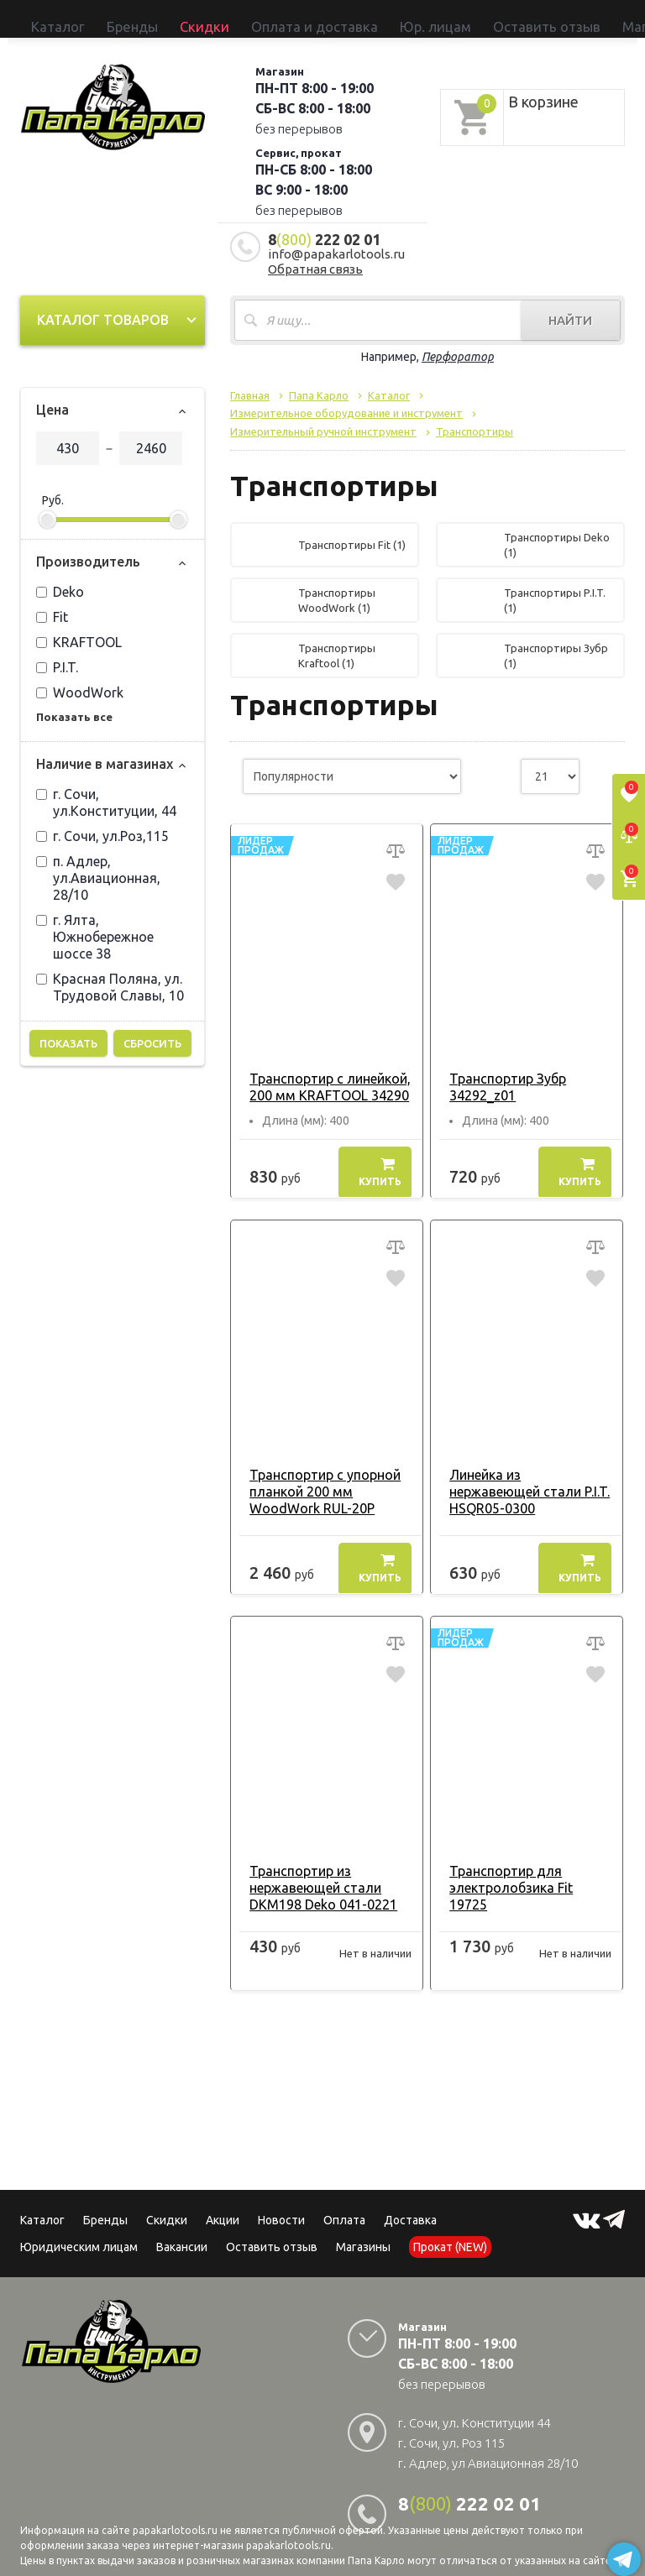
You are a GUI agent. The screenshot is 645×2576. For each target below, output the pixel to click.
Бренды (87, 18)
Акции (222, 2202)
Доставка (410, 2202)
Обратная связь (315, 251)
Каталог (43, 18)
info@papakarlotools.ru (336, 236)
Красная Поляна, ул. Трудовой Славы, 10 (110, 969)
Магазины (363, 2229)
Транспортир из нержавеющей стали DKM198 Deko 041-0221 (316, 1870)
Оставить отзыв (347, 18)
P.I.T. (57, 649)
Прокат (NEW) (481, 18)
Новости (281, 2202)
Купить (380, 1153)
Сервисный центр (562, 18)
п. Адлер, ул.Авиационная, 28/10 (98, 860)
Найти (570, 302)
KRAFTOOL (79, 624)
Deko (60, 574)
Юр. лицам (276, 18)
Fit (52, 599)
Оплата (344, 2202)
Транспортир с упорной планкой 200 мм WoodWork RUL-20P (317, 1474)
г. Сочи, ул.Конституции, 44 (106, 785)
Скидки (166, 2202)
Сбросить (152, 1026)
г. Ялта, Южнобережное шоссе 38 (95, 919)
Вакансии (181, 2229)
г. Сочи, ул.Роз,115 (102, 818)
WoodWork (79, 674)
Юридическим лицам (79, 2229)
